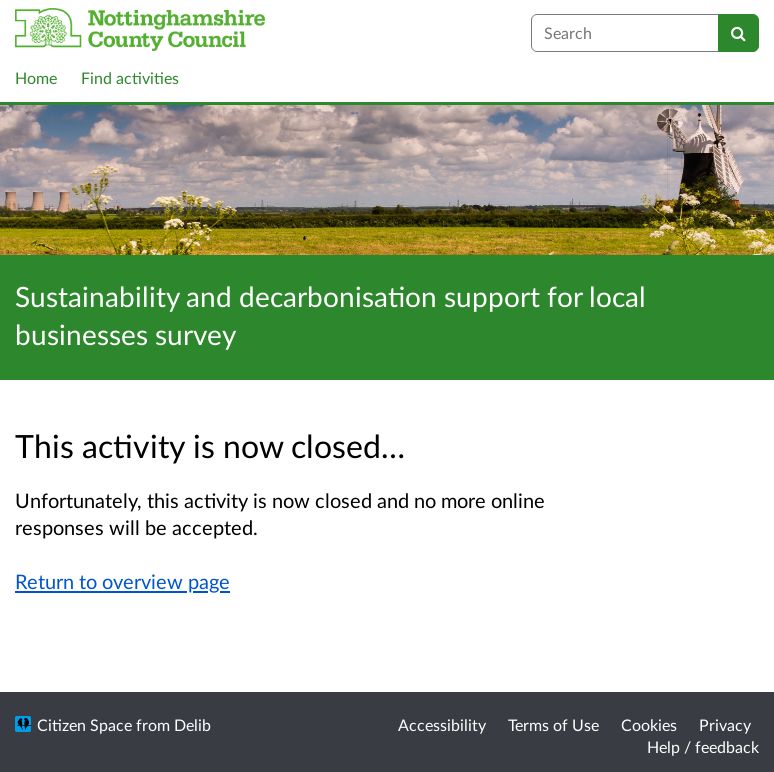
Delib (192, 724)
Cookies (649, 724)
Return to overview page (122, 581)
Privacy (725, 724)
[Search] (738, 33)
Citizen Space (84, 724)
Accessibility (442, 724)
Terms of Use (553, 724)
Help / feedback (703, 746)
